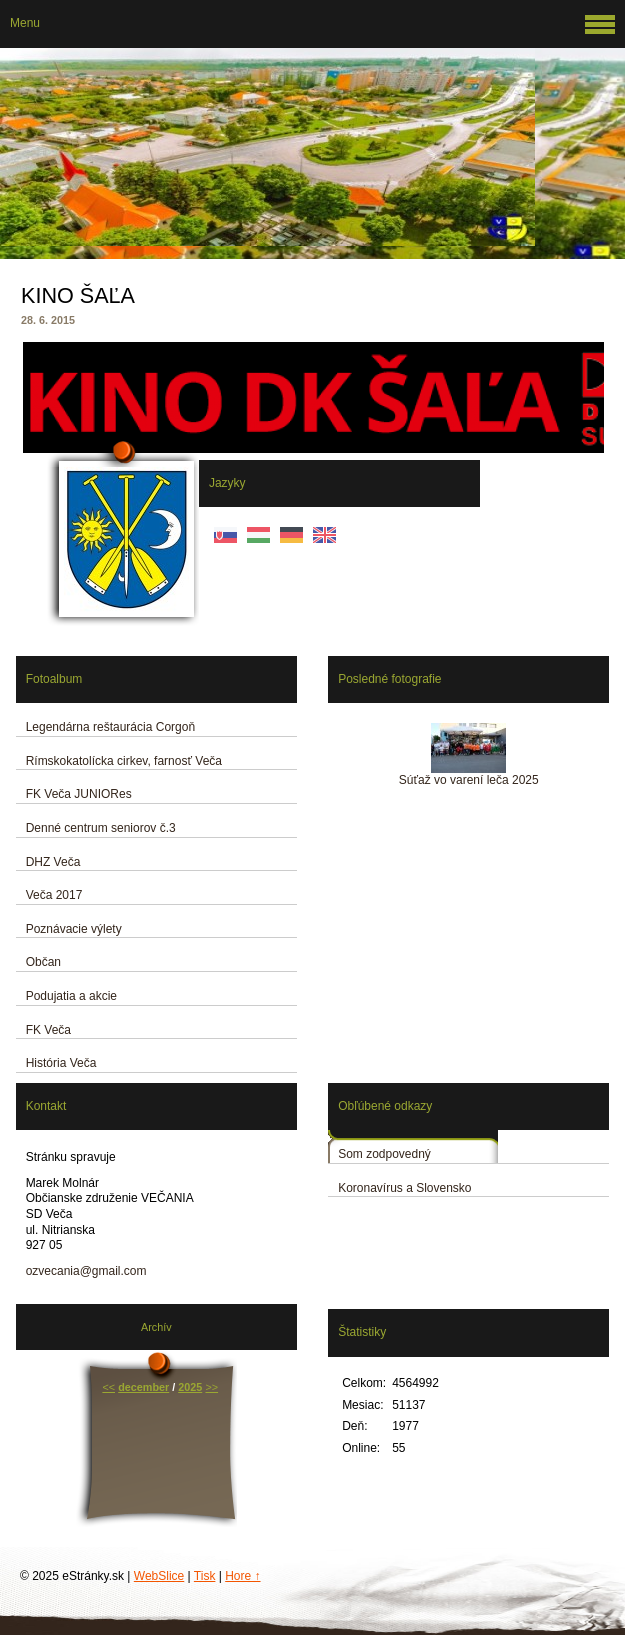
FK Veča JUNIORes (79, 794)
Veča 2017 (54, 895)
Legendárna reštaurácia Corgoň (110, 727)
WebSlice (159, 1576)
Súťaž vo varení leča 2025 (469, 780)
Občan (43, 962)
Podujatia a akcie (71, 996)
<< (108, 1387)
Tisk (205, 1576)
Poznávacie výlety (74, 929)
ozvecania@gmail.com (86, 1271)
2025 (190, 1387)
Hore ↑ (242, 1576)
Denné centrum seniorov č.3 (101, 828)
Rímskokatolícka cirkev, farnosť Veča (124, 761)
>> (211, 1387)
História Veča (61, 1063)
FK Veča (48, 1030)
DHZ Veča (53, 862)
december (143, 1387)
